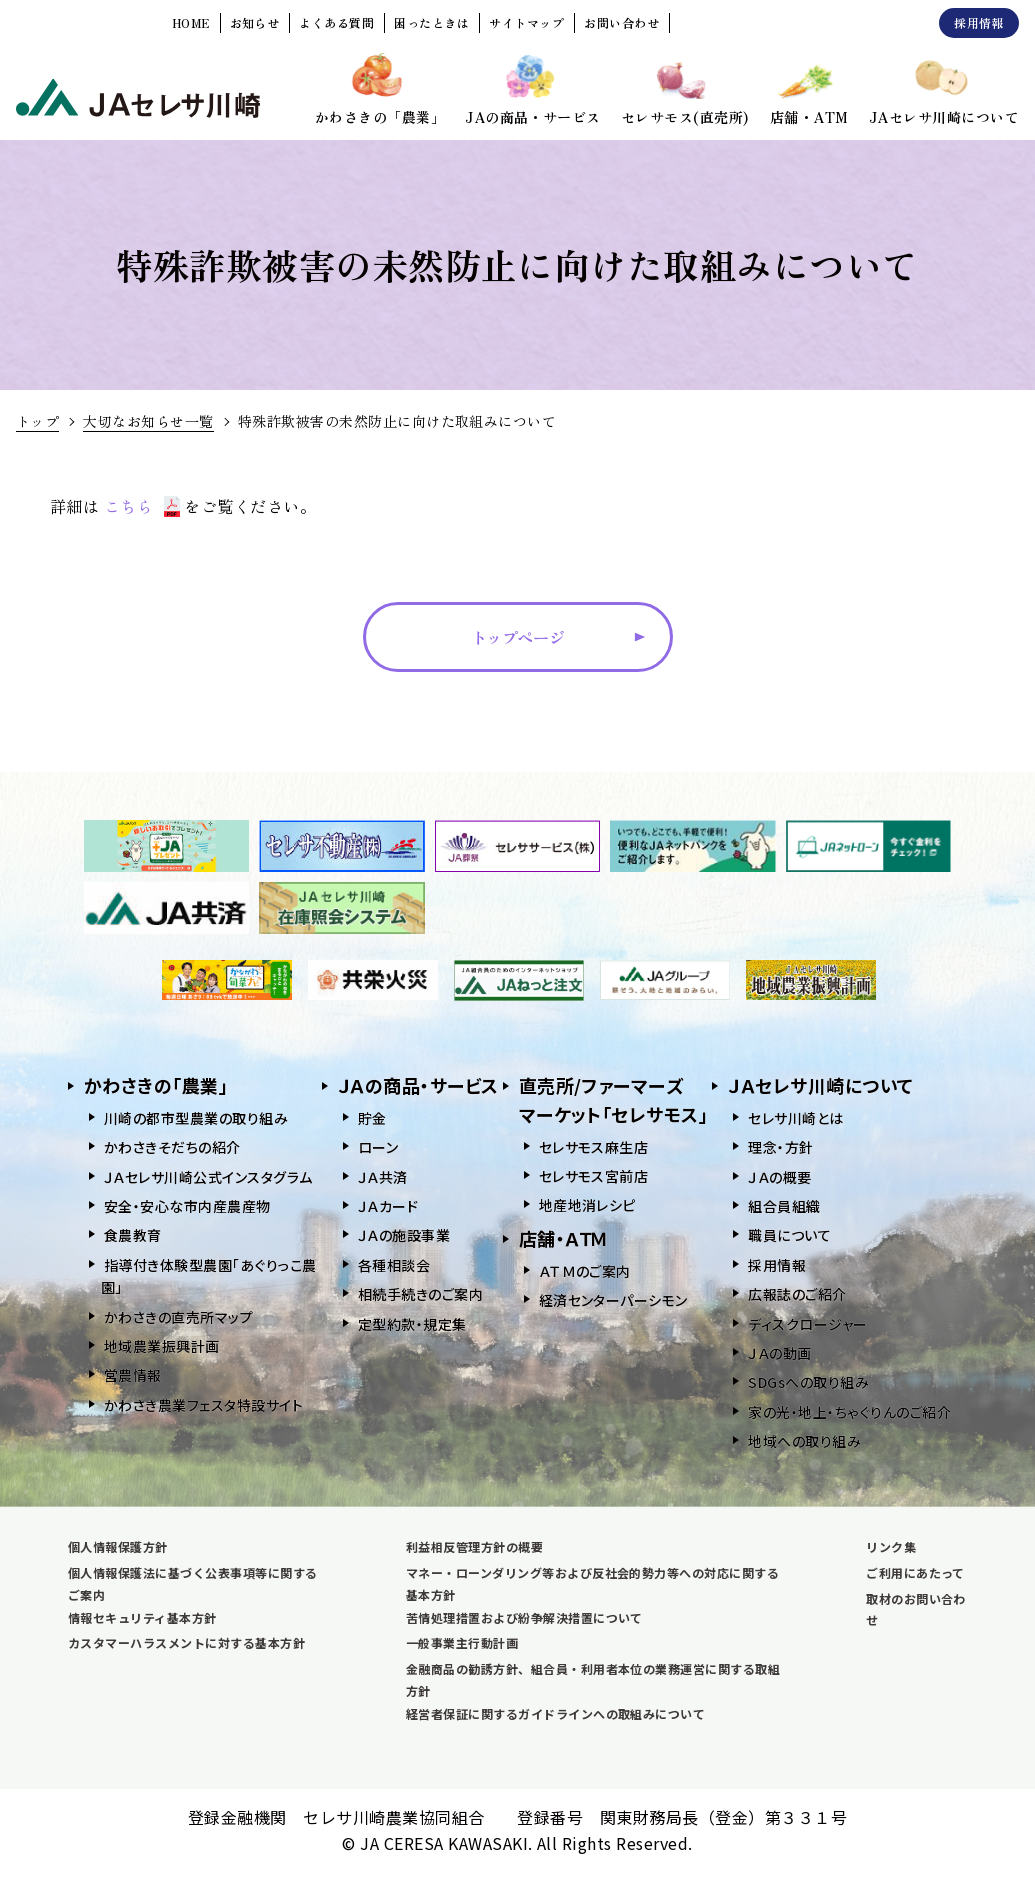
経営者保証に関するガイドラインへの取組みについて (556, 1713)
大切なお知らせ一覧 (148, 421)
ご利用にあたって (915, 1572)
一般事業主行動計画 (462, 1642)
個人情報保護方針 (118, 1546)
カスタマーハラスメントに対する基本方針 (186, 1642)
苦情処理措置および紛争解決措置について (524, 1617)
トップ (37, 421)
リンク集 (891, 1546)
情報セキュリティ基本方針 (142, 1617)
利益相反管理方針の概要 (474, 1546)
